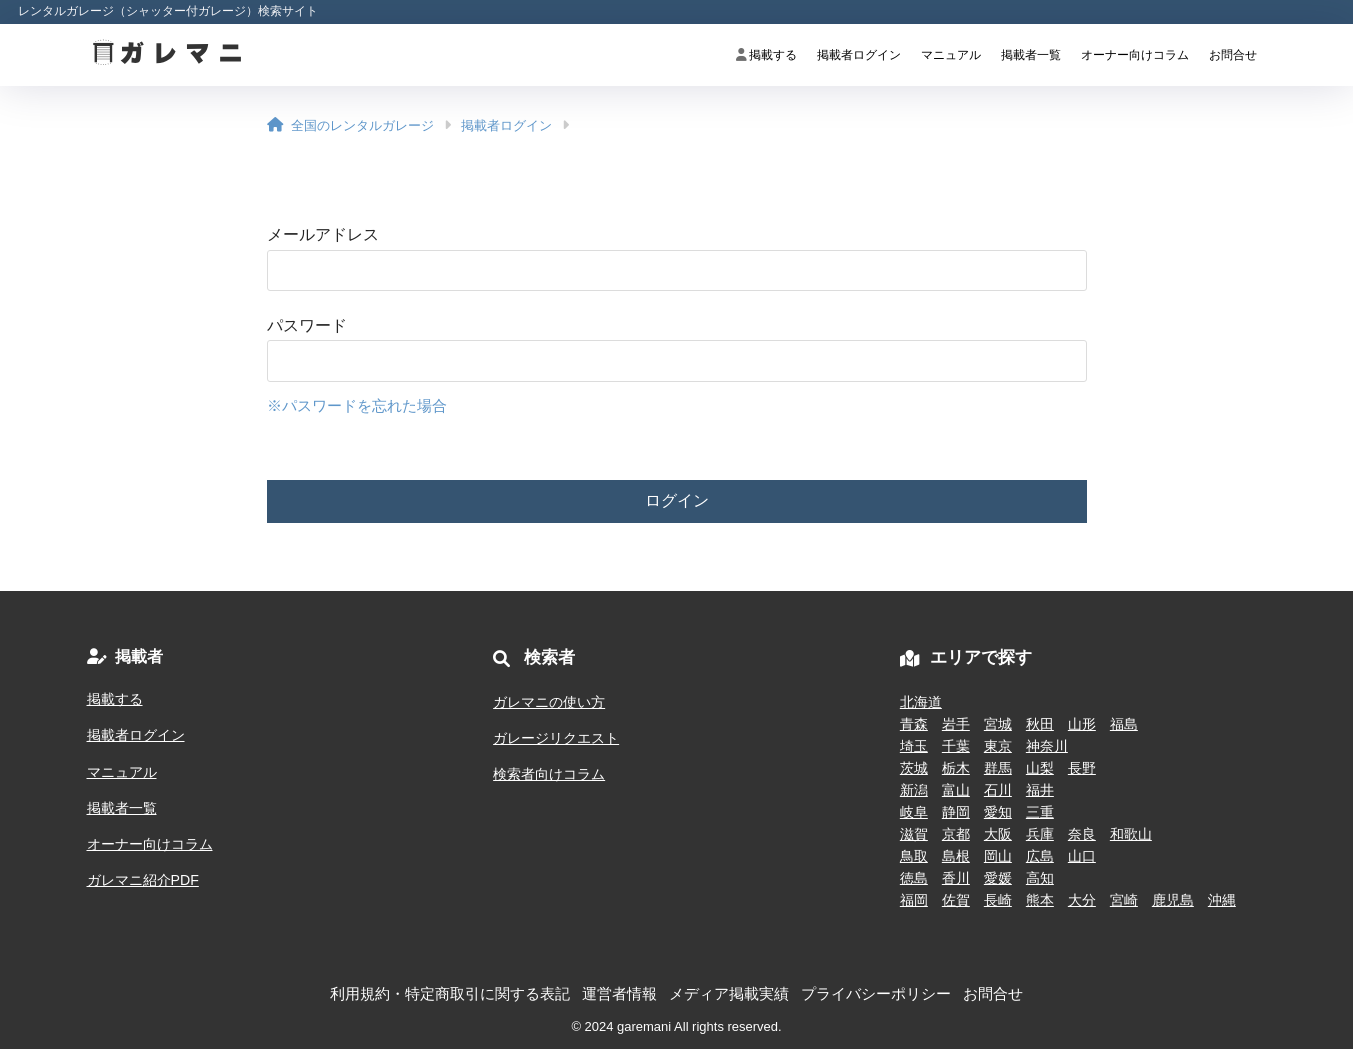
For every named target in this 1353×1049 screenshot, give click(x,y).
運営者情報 (619, 994)
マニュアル (951, 55)
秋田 (1040, 724)
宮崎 (1124, 900)
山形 (1082, 724)
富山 (956, 790)
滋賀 (914, 834)
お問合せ (1233, 55)
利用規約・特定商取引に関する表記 (450, 994)
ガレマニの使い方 (549, 702)
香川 (956, 878)
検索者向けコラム (549, 774)
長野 (1082, 768)
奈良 (1082, 834)
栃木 (956, 768)
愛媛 (998, 878)
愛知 (998, 812)
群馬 (998, 768)
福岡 (914, 900)
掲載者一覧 (1031, 55)
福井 (1040, 790)
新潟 (914, 790)
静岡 (956, 812)
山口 (1082, 856)
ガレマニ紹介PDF (143, 880)
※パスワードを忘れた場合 (357, 405)
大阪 (998, 834)
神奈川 (1047, 746)
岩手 (956, 724)
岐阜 (914, 812)
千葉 (956, 746)
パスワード (307, 325)
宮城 (998, 724)
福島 (1124, 724)
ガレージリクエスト (556, 738)
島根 (956, 856)
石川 (998, 790)
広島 (1040, 856)
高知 (1040, 878)
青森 (914, 724)
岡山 (998, 856)
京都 (956, 834)
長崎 (998, 900)
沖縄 (1222, 900)
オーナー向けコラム (1135, 55)
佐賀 (956, 900)
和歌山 (1131, 834)
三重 (1040, 812)
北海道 (921, 702)
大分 (1082, 900)
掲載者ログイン (859, 55)
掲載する (766, 55)
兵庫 (1040, 834)
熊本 (1040, 900)
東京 (998, 746)
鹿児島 (1173, 900)
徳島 (914, 878)
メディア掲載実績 (729, 994)
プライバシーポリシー (876, 994)
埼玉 (914, 746)
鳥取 (914, 856)
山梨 (1040, 768)
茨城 (914, 768)
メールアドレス (323, 234)
